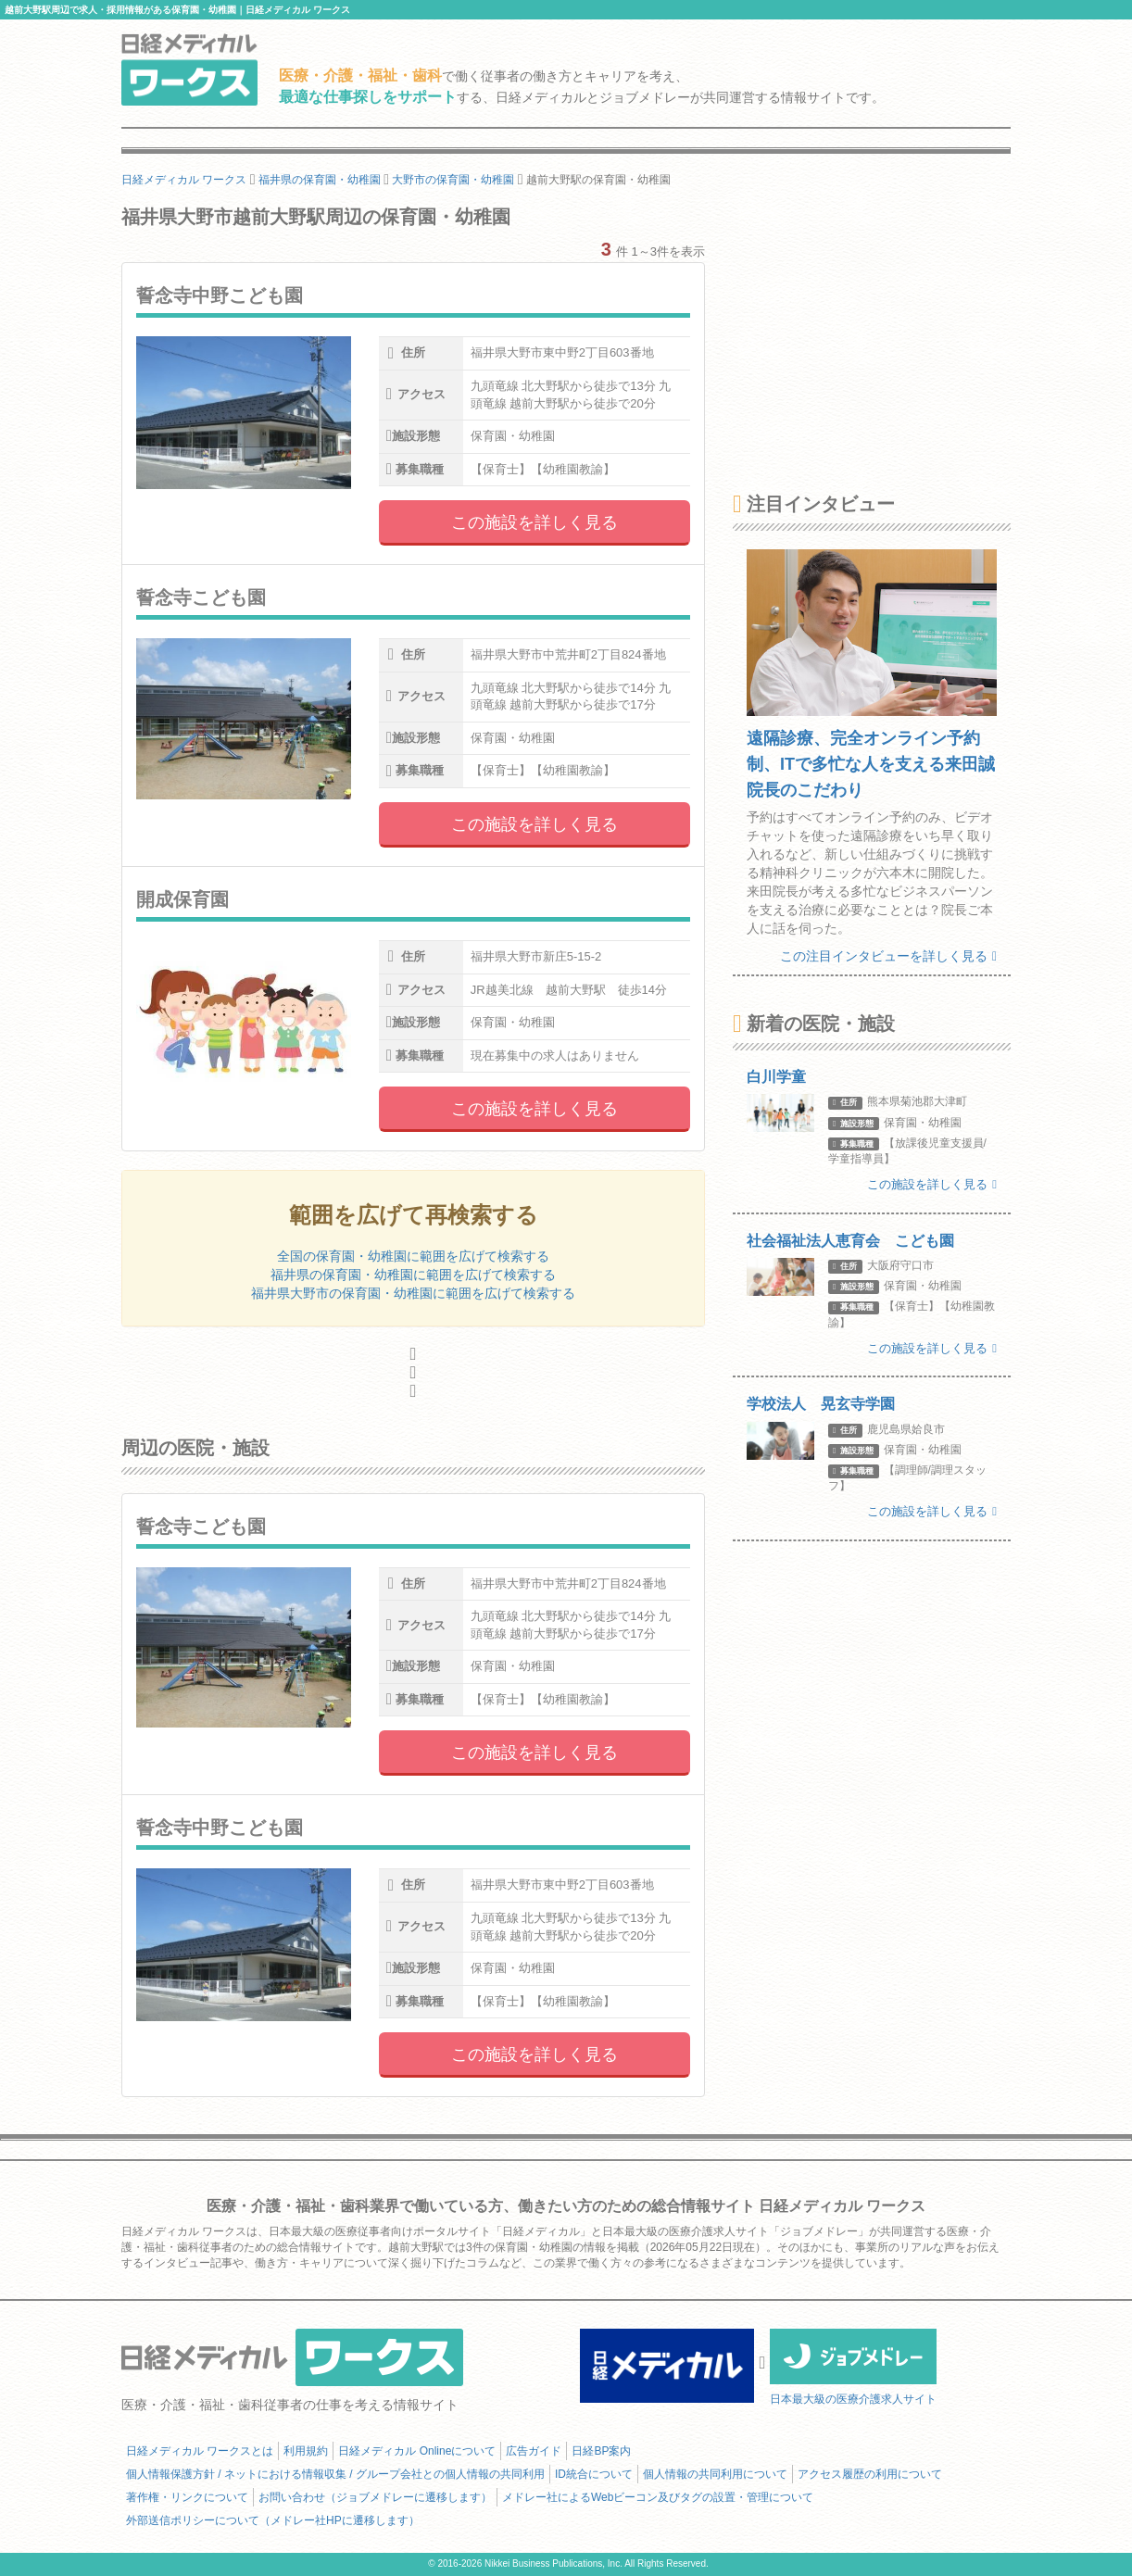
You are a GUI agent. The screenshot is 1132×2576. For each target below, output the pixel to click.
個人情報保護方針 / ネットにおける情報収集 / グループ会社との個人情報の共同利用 (335, 2474)
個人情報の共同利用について (715, 2474)
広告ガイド (533, 2450)
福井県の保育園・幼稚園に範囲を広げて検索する (413, 1274)
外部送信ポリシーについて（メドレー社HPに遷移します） (273, 2520)
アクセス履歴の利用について (870, 2474)
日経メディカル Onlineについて (417, 2450)
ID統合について (594, 2474)
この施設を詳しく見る (534, 522)
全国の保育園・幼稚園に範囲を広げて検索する (413, 1256)
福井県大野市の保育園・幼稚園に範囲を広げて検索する (413, 1293)
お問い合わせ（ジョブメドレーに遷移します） (375, 2497)
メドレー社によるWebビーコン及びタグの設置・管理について (657, 2497)
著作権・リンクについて (187, 2497)
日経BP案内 (601, 2450)
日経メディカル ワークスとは (199, 2450)
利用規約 (305, 2450)
